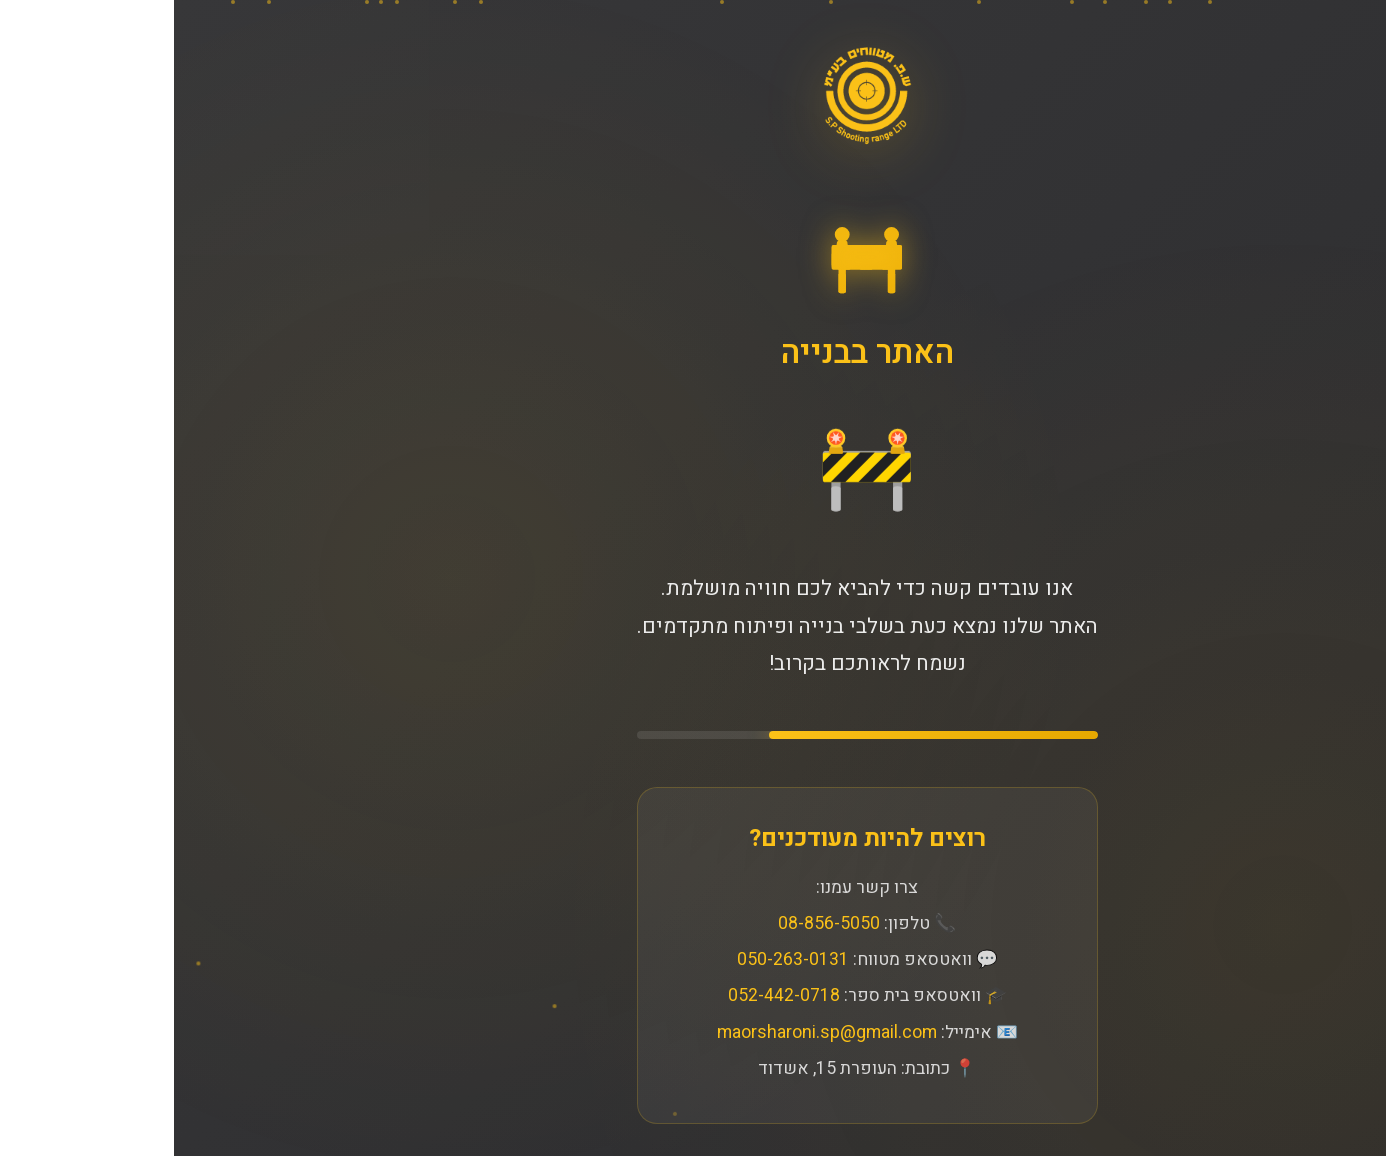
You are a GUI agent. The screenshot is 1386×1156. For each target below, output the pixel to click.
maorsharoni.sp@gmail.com (653, 1032)
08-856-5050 (655, 923)
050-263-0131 (619, 960)
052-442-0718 (610, 996)
